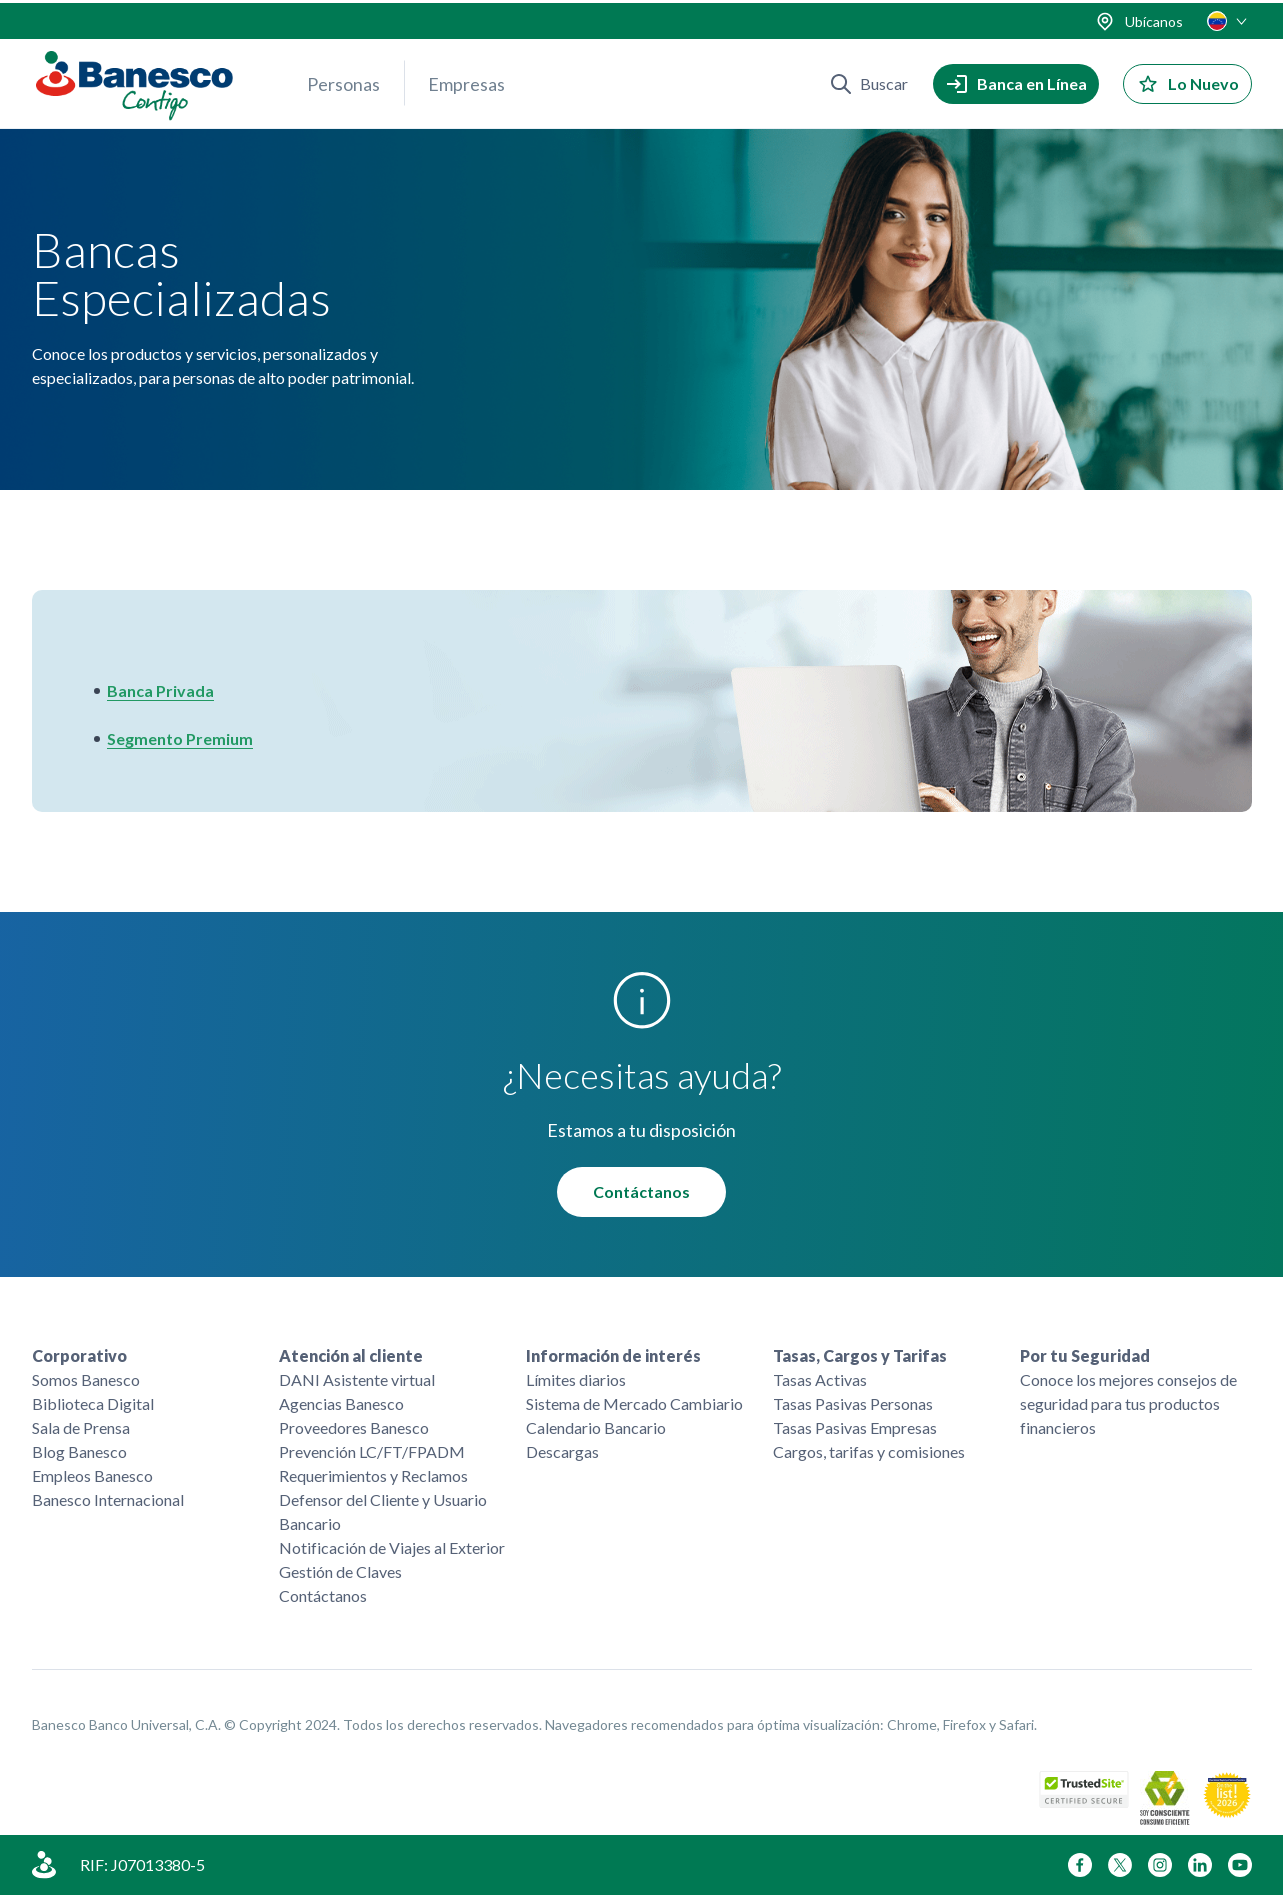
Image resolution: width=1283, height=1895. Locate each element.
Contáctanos (641, 1191)
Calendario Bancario (596, 1427)
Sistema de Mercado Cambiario (634, 1403)
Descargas (562, 1451)
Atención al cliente (351, 1355)
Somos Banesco (86, 1379)
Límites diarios (576, 1379)
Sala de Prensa (81, 1427)
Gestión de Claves (340, 1571)
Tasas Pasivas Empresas (855, 1427)
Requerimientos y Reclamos (373, 1475)
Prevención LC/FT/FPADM (372, 1451)
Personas (343, 81)
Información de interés (613, 1355)
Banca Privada (160, 690)
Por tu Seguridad (1085, 1355)
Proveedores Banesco (354, 1427)
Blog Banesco (79, 1451)
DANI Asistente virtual (357, 1379)
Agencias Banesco (341, 1403)
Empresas (466, 81)
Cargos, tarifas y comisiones (869, 1451)
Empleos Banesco (92, 1475)
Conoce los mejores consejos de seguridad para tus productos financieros (1128, 1403)
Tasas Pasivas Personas (853, 1403)
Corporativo (79, 1355)
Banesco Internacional (108, 1499)
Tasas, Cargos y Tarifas (860, 1355)
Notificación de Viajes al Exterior (392, 1547)
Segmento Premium (180, 738)
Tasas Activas (820, 1379)
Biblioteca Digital (93, 1403)
